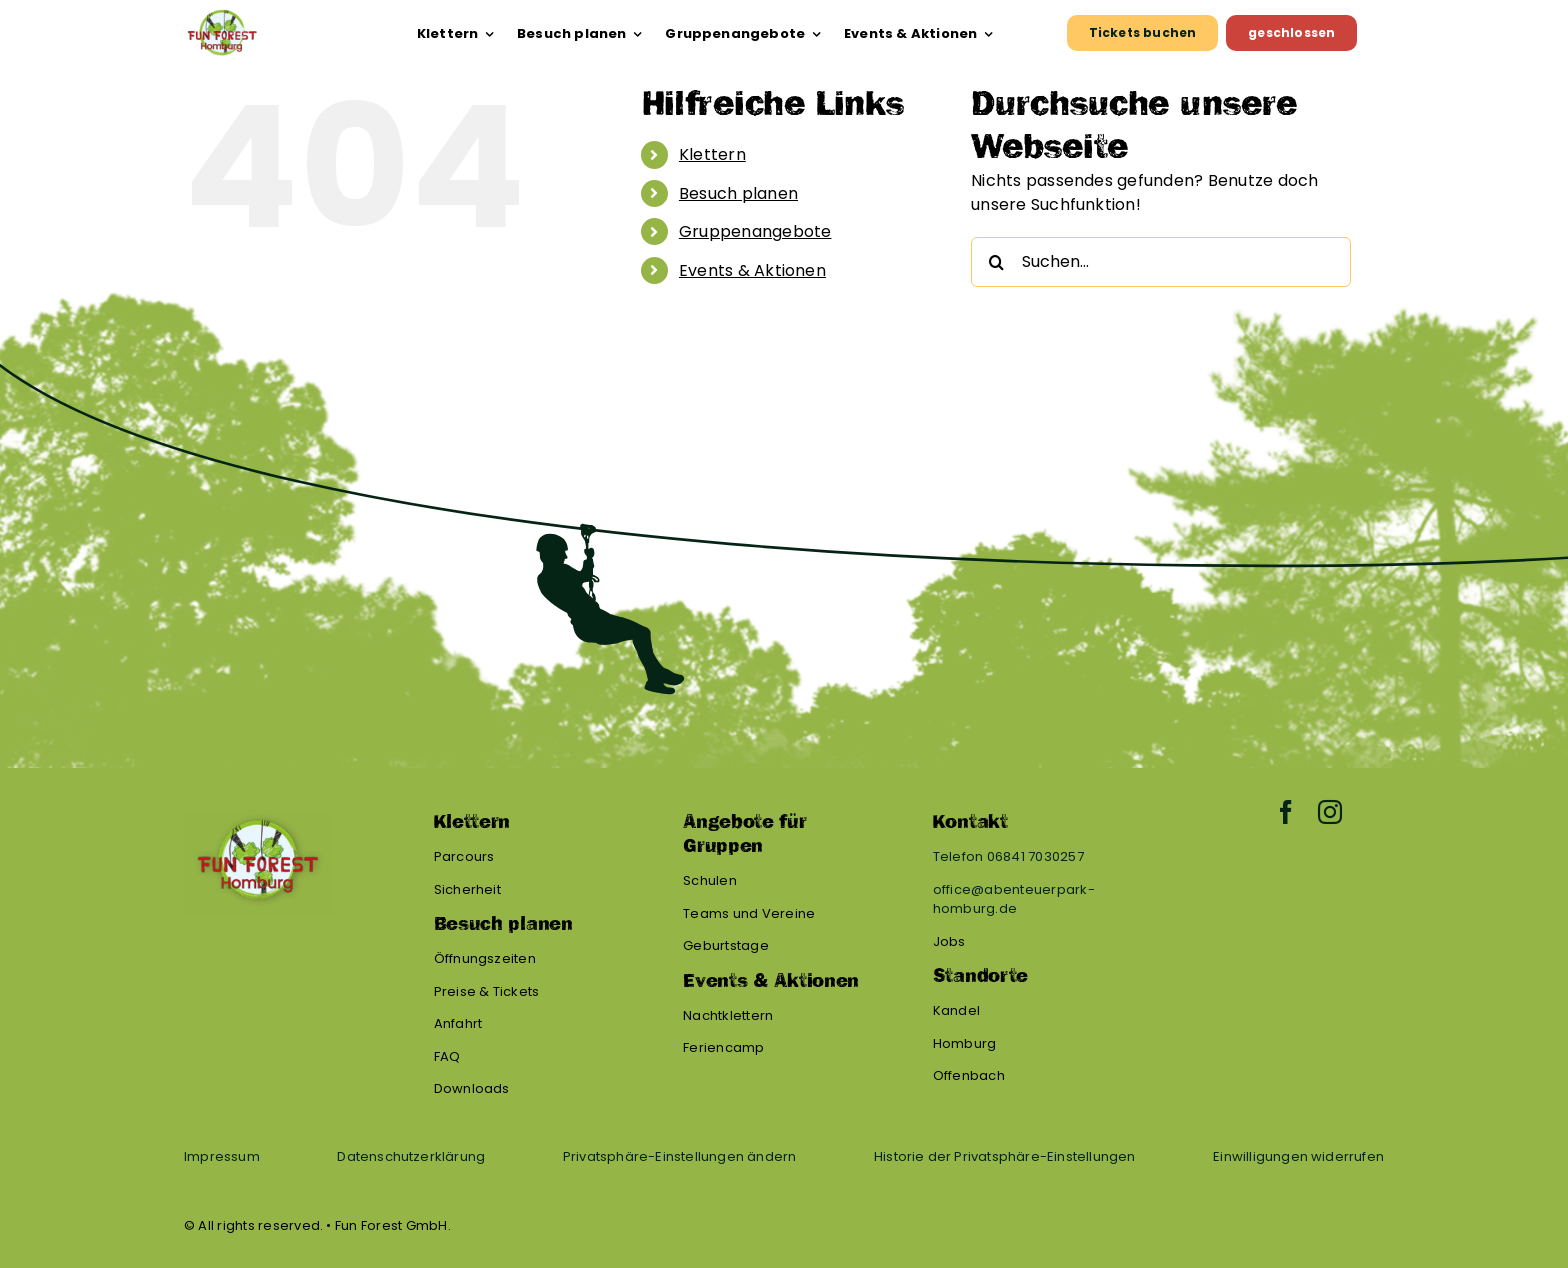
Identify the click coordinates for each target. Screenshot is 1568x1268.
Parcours (464, 856)
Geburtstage (726, 945)
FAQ (447, 1056)
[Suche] (996, 262)
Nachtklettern (728, 1015)
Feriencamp (723, 1047)
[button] (679, 1157)
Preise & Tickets (487, 991)
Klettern (712, 154)
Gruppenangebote (755, 231)
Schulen (710, 880)
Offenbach (969, 1075)
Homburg (965, 1043)
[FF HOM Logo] (221, 16)
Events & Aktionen (752, 270)
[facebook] (1286, 812)
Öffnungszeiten (485, 958)
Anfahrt (458, 1023)
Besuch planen (738, 193)
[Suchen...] (1161, 262)
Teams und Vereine (749, 913)
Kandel (956, 1010)
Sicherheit (467, 889)
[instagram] (1330, 812)
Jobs (949, 941)
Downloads (472, 1088)
